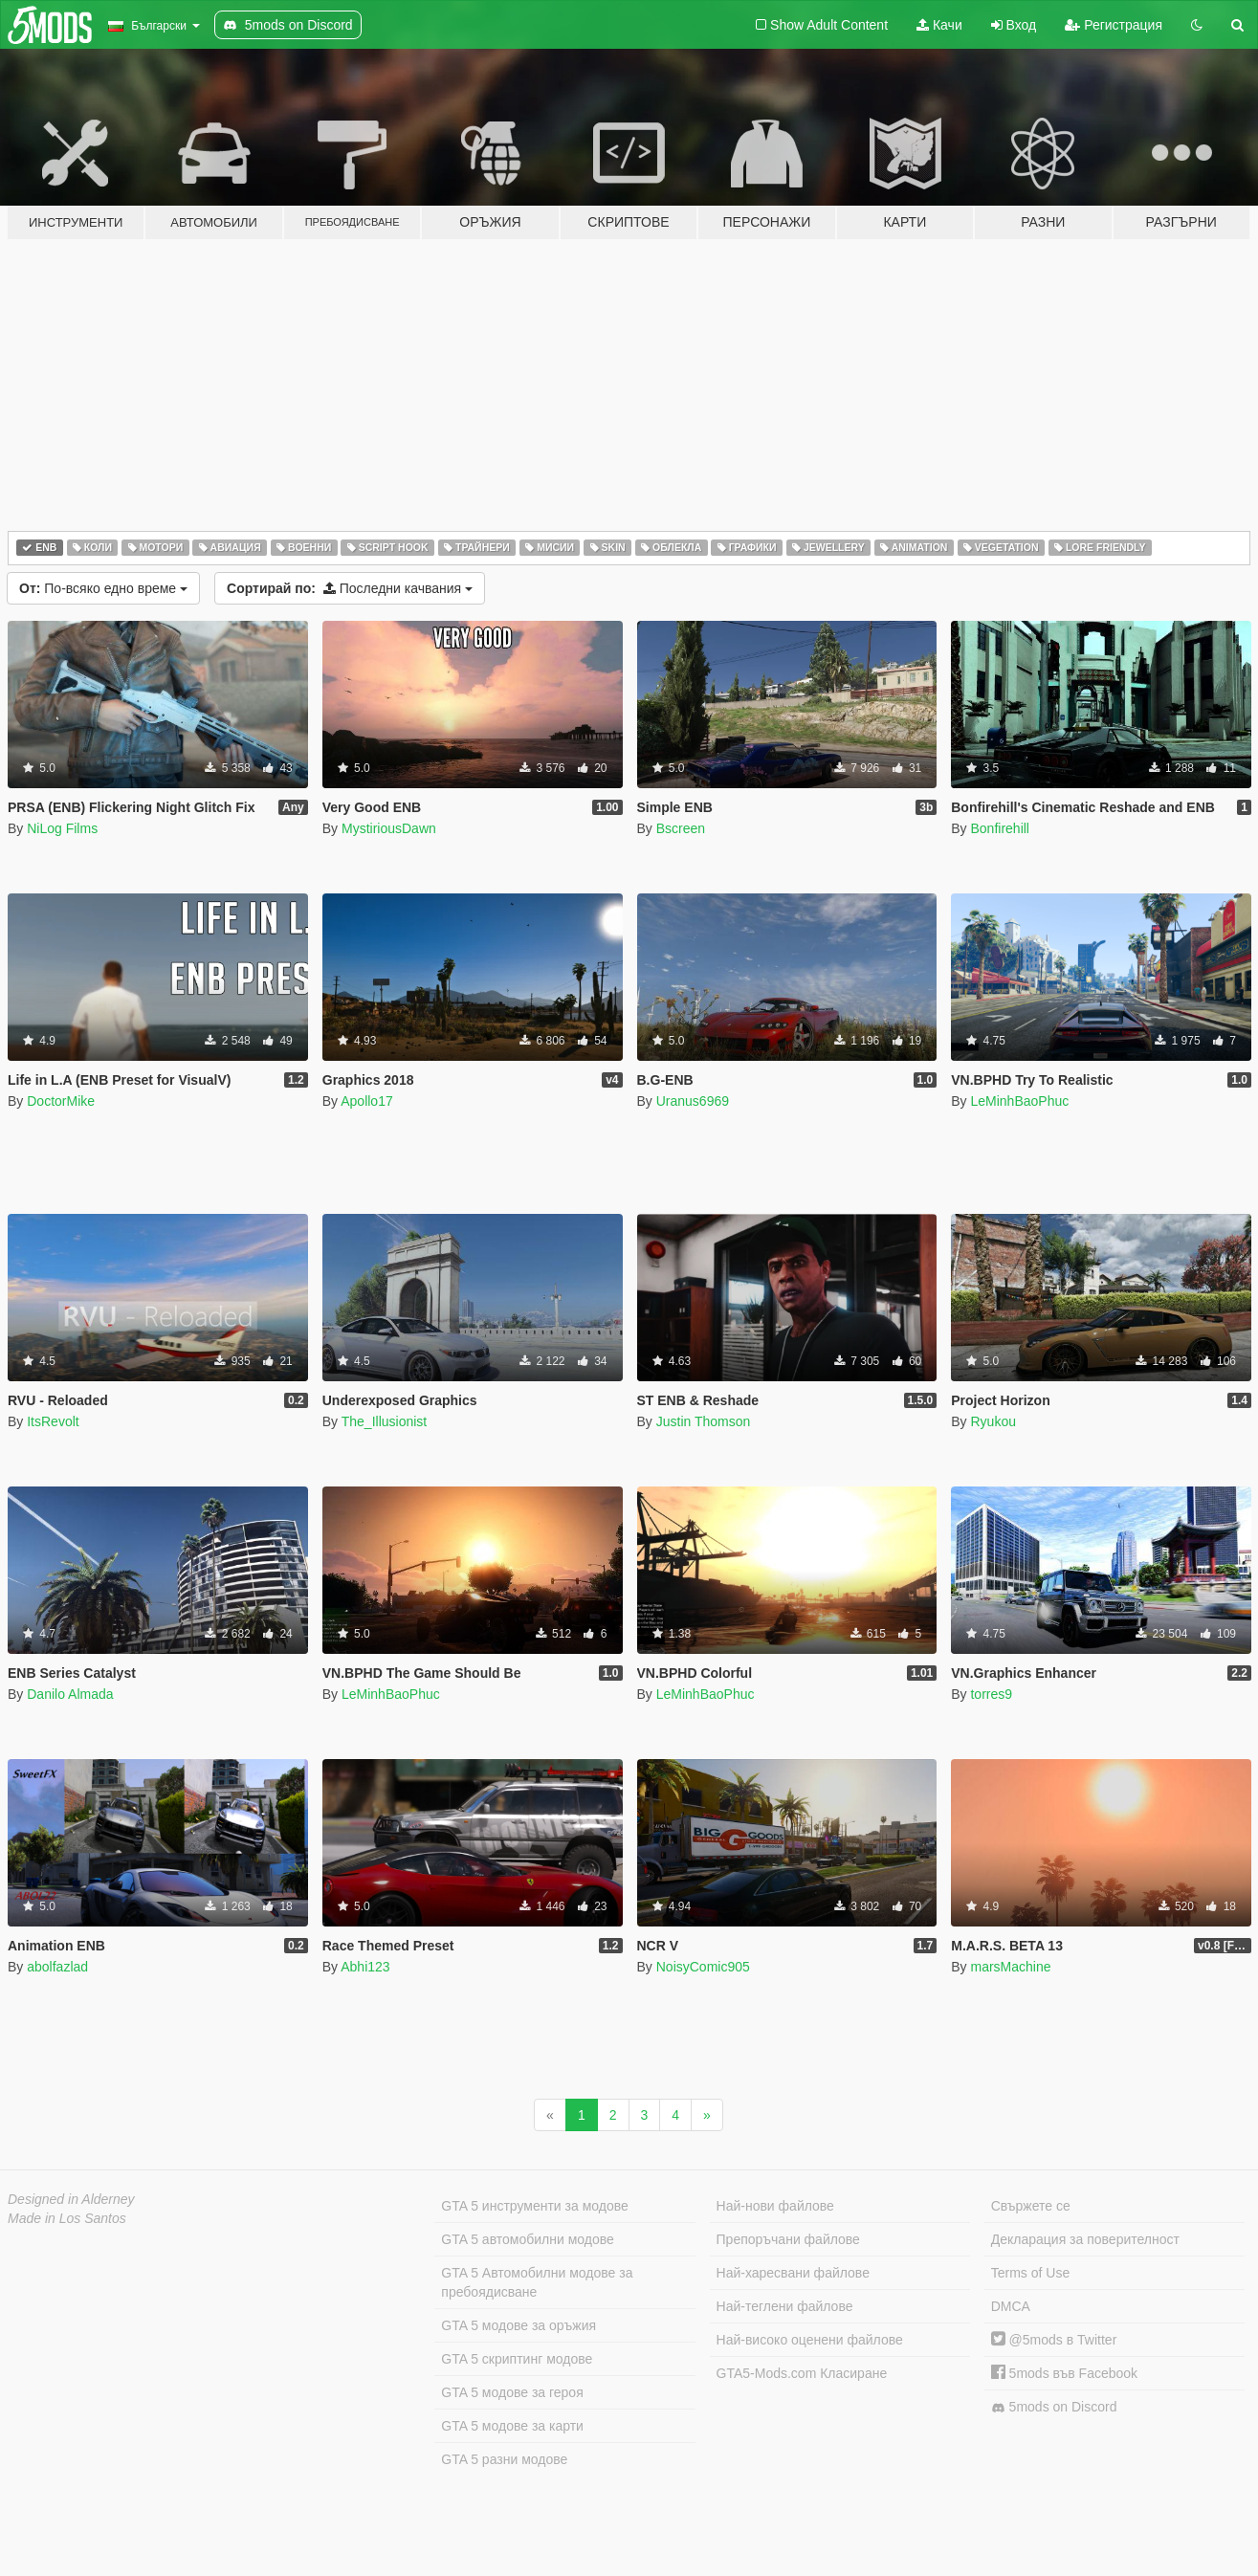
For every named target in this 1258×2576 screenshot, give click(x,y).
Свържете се (1030, 2205)
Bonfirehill (999, 828)
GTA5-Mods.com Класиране (802, 2373)
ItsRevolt (52, 1421)
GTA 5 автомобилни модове (527, 2239)
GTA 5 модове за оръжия (518, 2325)
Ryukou (992, 1421)
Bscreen (680, 828)
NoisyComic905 (703, 1966)
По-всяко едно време (103, 588)
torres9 (991, 1694)
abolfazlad (57, 1966)
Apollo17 (367, 1101)
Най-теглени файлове (785, 2306)
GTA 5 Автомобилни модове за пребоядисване (536, 2282)
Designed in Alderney (71, 2199)
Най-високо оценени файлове (810, 2339)
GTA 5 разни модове (504, 2459)
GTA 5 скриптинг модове (516, 2359)
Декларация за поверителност (1085, 2239)
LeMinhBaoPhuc (1019, 1101)
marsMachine (1010, 1966)
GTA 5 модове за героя (512, 2392)
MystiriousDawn (389, 828)
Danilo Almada (70, 1694)
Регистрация (1113, 25)
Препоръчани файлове (788, 2239)
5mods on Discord (1054, 2407)
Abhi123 (365, 1966)
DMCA (1010, 2306)
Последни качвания (350, 588)
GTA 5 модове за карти (512, 2425)
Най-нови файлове (775, 2205)
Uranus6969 (692, 1101)
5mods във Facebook (1064, 2373)
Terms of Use (1030, 2272)
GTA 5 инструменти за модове (534, 2205)
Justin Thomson (703, 1421)
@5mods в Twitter (1054, 2339)
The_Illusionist (385, 1421)
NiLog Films (62, 828)
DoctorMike (61, 1101)
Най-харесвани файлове (793, 2272)
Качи (939, 25)
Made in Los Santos (67, 2218)
